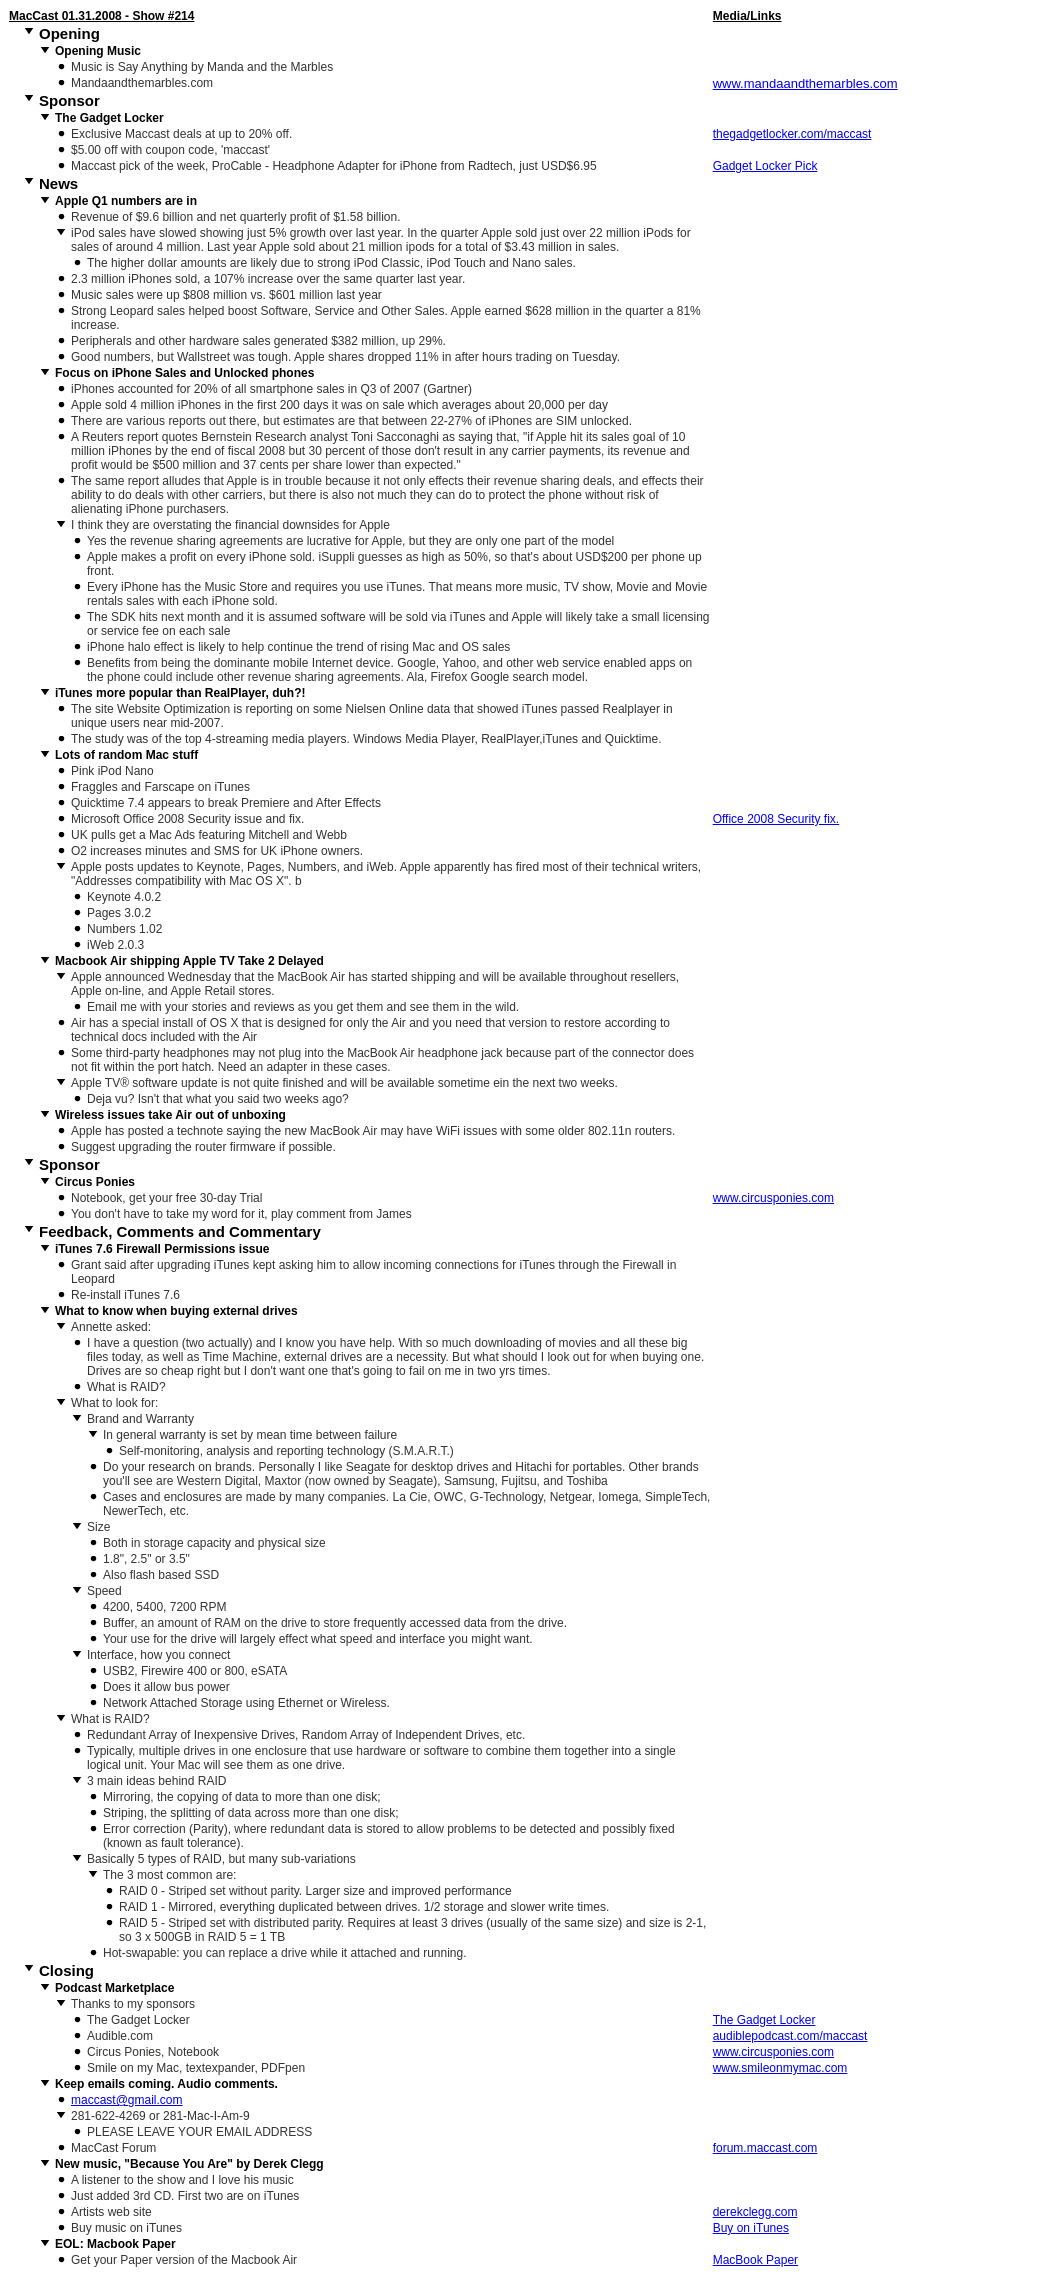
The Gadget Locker (764, 2020)
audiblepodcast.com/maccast (790, 2036)
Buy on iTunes (751, 2228)
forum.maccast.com (765, 2148)
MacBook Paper (755, 2260)
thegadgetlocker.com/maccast (792, 134)
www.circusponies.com (773, 1198)
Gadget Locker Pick (765, 166)
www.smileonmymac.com (780, 2068)
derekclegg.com (755, 2212)
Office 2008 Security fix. (776, 819)
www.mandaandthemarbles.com (805, 83)
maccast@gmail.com (127, 2100)
